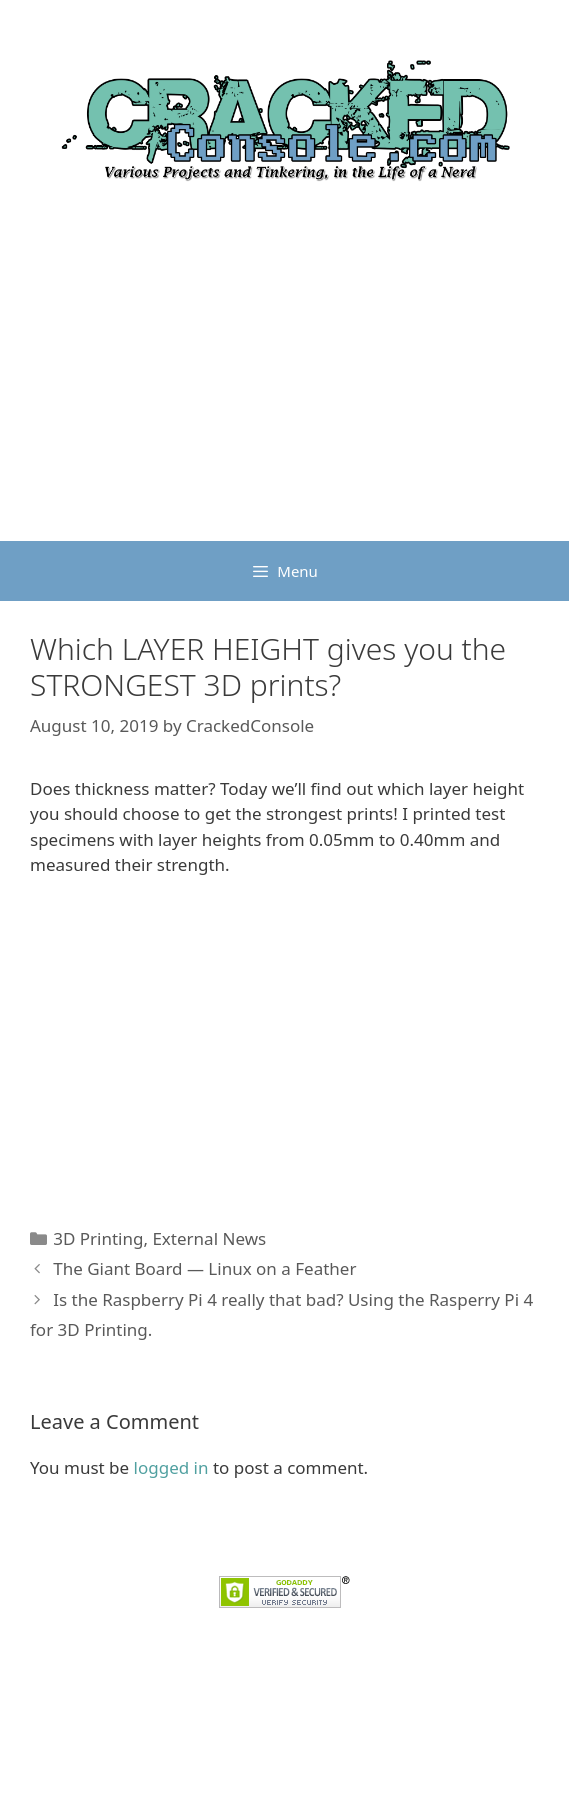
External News (209, 1238)
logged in (171, 1467)
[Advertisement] (284, 391)
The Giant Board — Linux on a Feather (204, 1268)
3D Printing (98, 1238)
